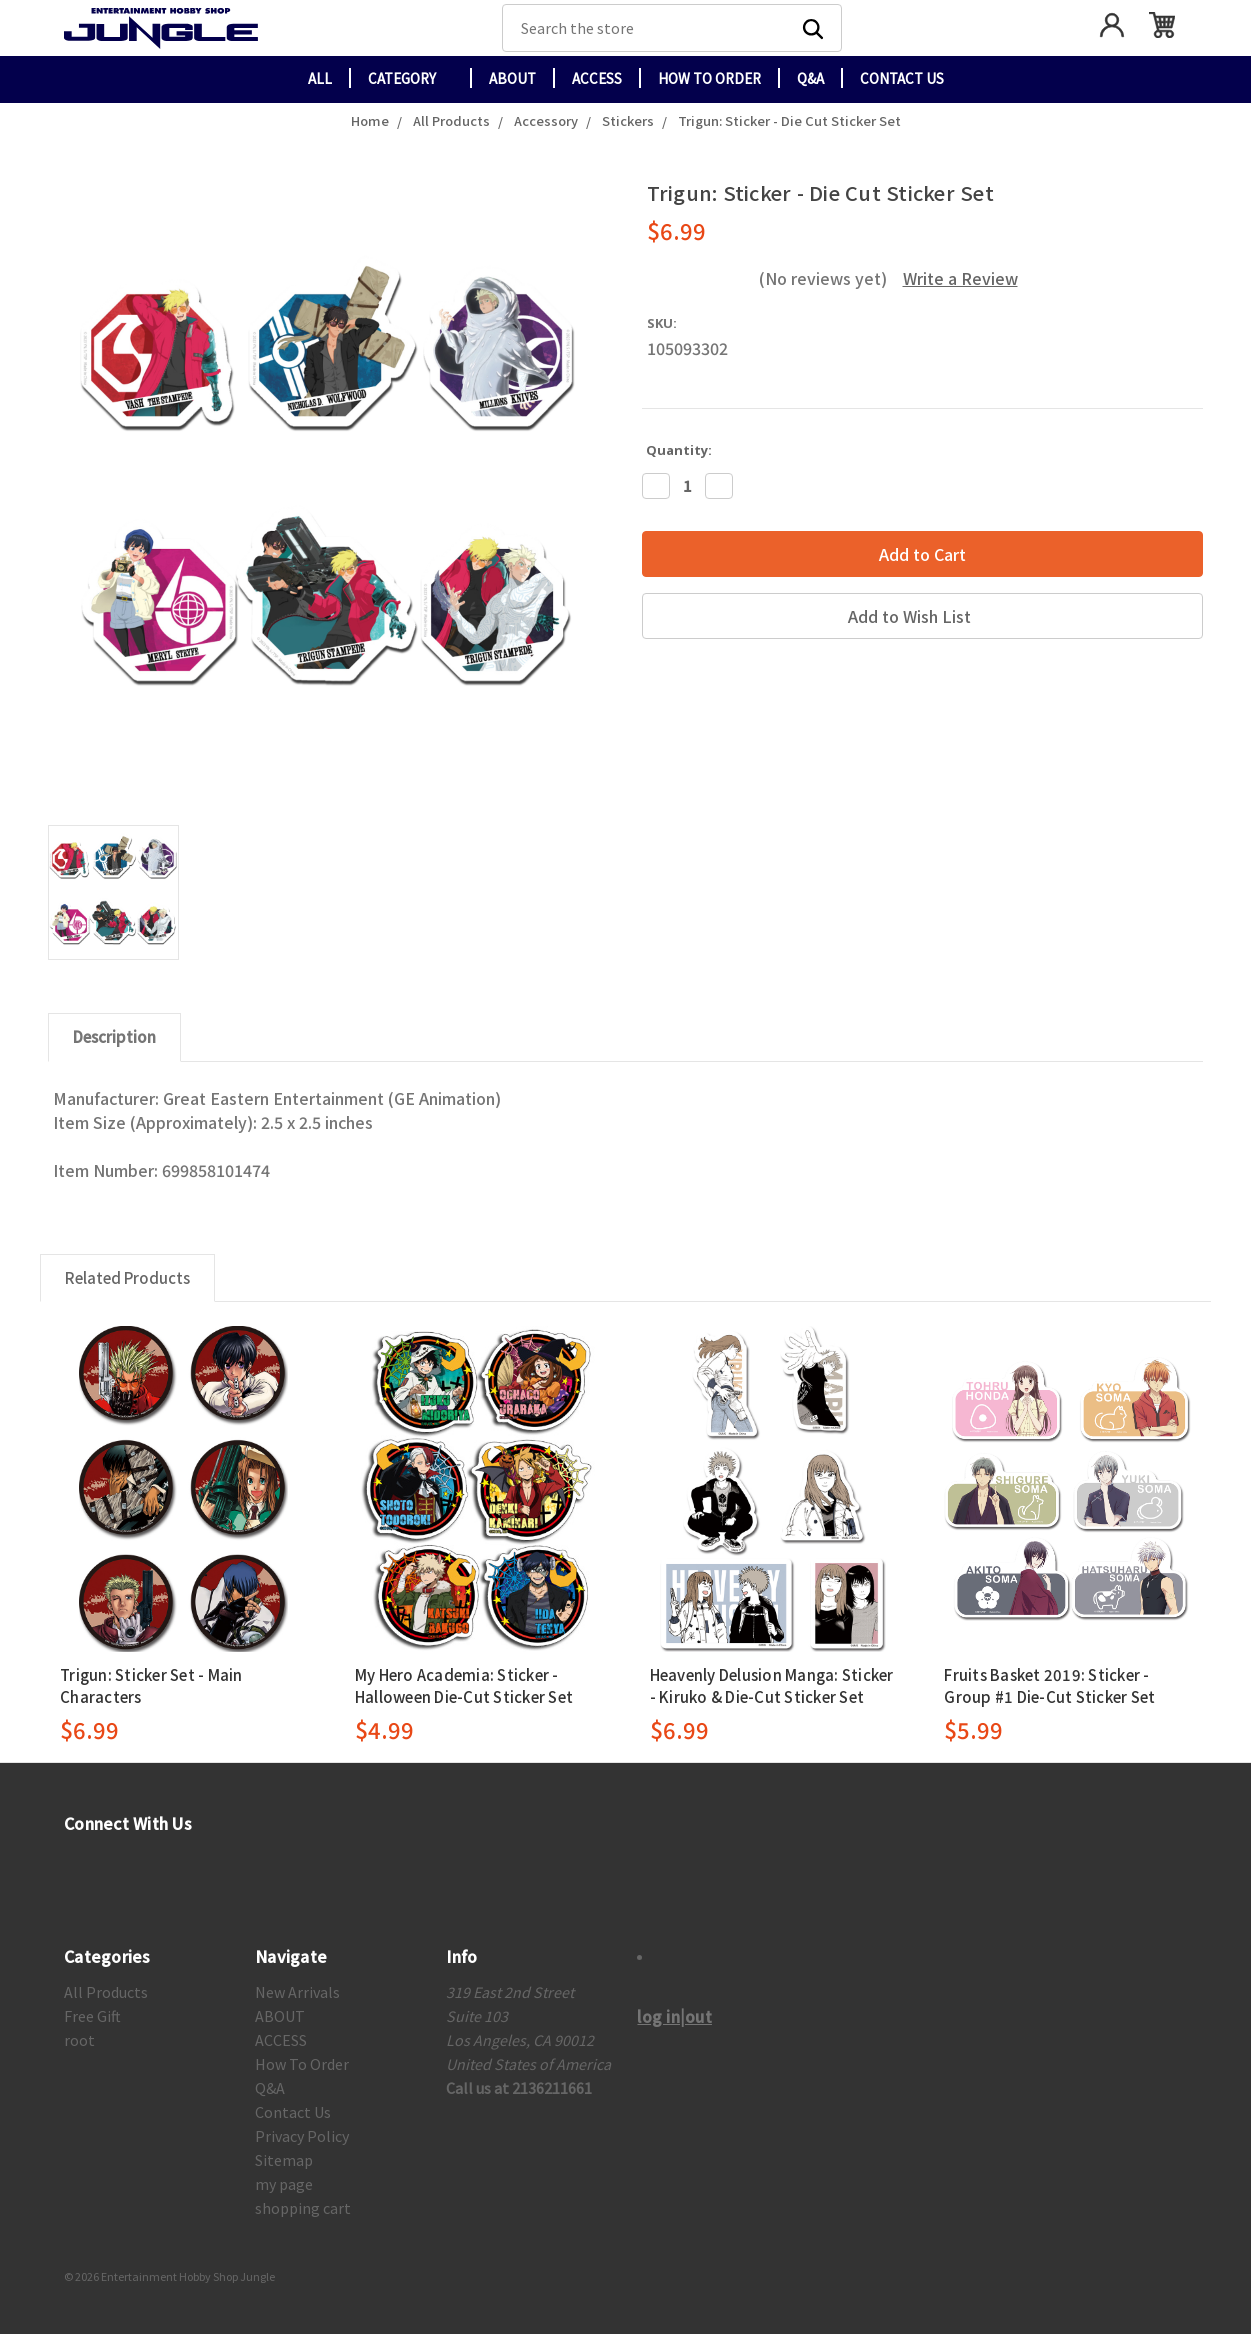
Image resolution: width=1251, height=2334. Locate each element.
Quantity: (679, 450)
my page (284, 2184)
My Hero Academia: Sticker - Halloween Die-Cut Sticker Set (464, 1686)
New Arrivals (297, 1992)
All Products (106, 1992)
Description (114, 1036)
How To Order (709, 78)
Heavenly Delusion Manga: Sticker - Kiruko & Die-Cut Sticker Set (772, 1686)
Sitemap (284, 2160)
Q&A (810, 78)
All (320, 78)
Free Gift (92, 2016)
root (79, 2040)
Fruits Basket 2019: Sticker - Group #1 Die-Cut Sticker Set (1049, 1686)
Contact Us (902, 78)
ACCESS (597, 78)
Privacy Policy (302, 2136)
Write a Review (960, 278)
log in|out (674, 2016)
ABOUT (512, 78)
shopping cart (303, 2208)
